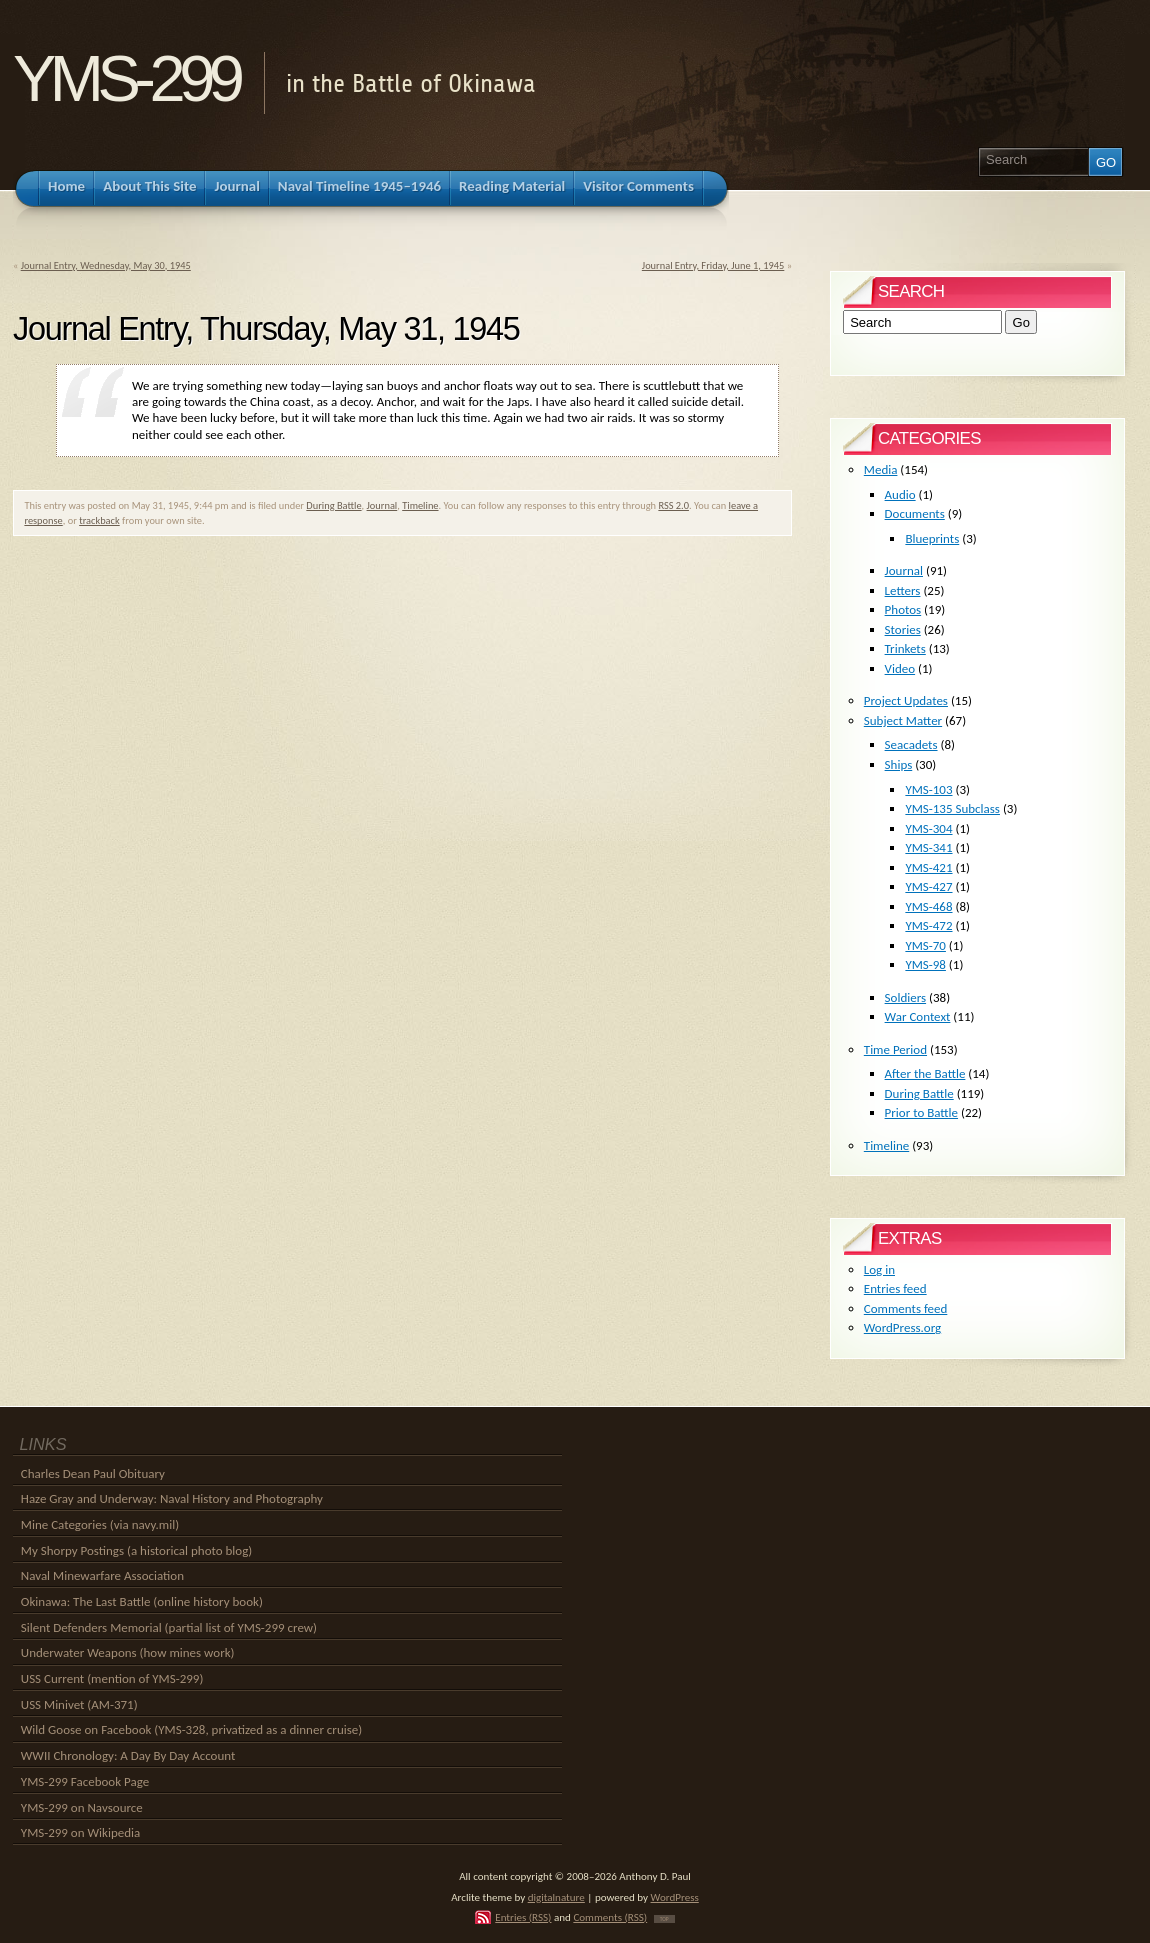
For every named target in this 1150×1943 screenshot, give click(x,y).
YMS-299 (125, 78)
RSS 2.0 (673, 505)
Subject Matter (903, 720)
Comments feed (906, 1308)
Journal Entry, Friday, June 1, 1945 (713, 265)
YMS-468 (928, 906)
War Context (918, 1016)
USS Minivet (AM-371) (79, 1704)
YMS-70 (925, 945)
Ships (899, 764)
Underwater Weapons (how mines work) (128, 1652)
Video (900, 668)
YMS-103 (928, 789)
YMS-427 (928, 886)
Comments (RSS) (610, 1917)
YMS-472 (928, 925)
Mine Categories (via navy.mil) (100, 1524)
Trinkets (905, 648)
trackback (99, 520)
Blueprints (932, 538)
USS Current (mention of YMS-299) (112, 1678)
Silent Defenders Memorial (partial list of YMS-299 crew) (169, 1627)
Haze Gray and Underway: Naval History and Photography (172, 1498)
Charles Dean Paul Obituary (93, 1473)
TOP (664, 1919)
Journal (382, 505)
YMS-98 (925, 964)
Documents (915, 513)
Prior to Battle (921, 1112)
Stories (903, 629)
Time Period (895, 1049)
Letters (903, 590)
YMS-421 (928, 867)
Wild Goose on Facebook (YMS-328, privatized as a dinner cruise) (191, 1729)
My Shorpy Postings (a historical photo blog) (136, 1550)
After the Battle (925, 1073)
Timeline (420, 505)
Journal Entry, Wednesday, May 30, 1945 (106, 265)
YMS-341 (928, 847)
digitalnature (556, 1897)
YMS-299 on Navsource (82, 1807)
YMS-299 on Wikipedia (80, 1832)
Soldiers (906, 997)
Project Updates (906, 700)
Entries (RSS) (523, 1917)
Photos (903, 609)
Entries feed (895, 1288)
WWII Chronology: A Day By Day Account (128, 1755)
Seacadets (911, 744)
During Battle (333, 505)
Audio (900, 494)
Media (881, 469)
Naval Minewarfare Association (102, 1575)
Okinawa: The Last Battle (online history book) (142, 1601)
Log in (879, 1269)
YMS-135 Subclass (952, 808)
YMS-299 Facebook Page (85, 1781)
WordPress (675, 1897)
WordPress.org (902, 1327)
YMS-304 (928, 828)
